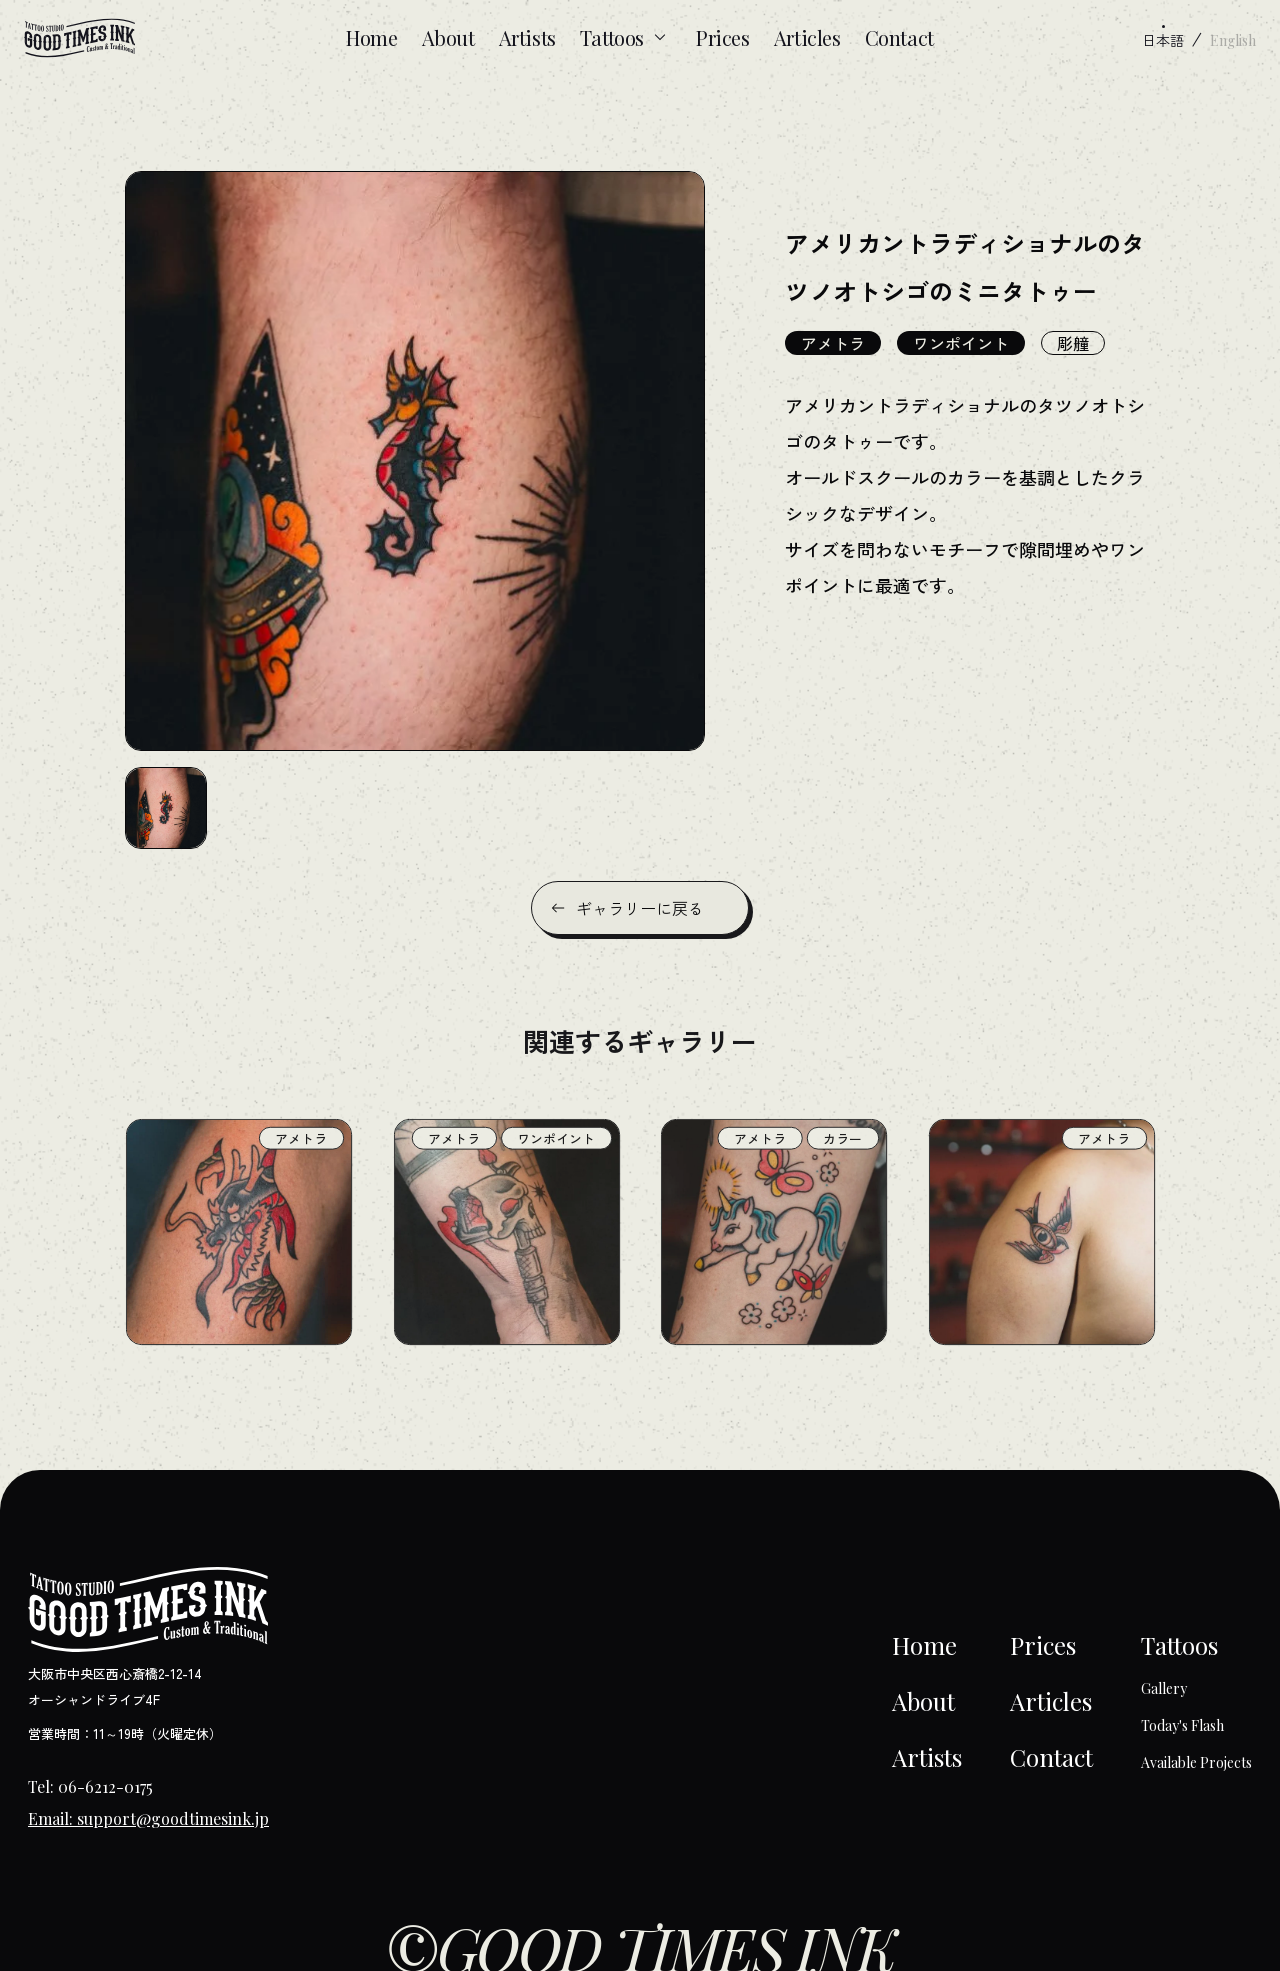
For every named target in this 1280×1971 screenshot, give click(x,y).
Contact (899, 37)
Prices (723, 37)
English (1233, 40)
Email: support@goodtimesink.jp (148, 1818)
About (448, 37)
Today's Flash (1182, 1725)
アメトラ (833, 343)
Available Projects (1196, 1762)
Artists (527, 37)
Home (371, 37)
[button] (166, 808)
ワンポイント (961, 343)
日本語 (1163, 40)
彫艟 (1073, 343)
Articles (807, 37)
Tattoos (626, 37)
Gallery (1164, 1688)
